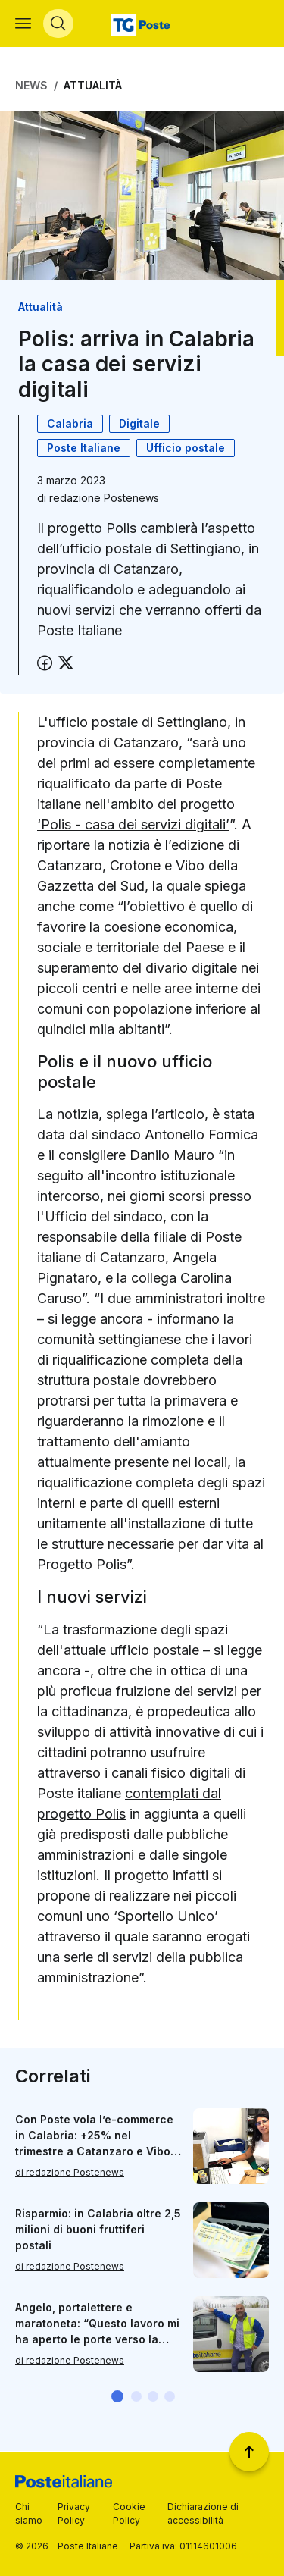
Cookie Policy (129, 2513)
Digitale (139, 423)
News (31, 85)
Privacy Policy (74, 2513)
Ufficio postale (185, 447)
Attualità (93, 85)
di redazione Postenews (69, 2173)
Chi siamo (28, 2513)
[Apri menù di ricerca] (58, 23)
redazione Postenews (104, 497)
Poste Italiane (83, 447)
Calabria (70, 423)
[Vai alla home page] (142, 23)
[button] (117, 2396)
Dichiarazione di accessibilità (203, 2513)
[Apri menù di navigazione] (23, 23)
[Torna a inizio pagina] (249, 2451)
